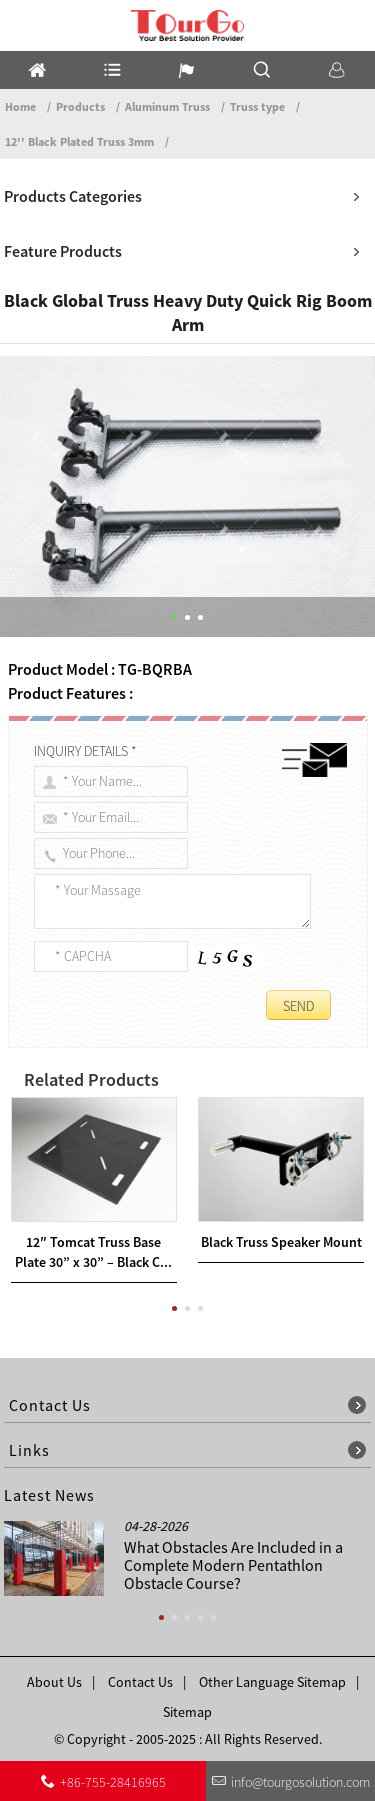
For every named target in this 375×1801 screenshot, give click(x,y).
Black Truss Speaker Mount (281, 1242)
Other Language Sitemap (272, 1682)
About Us (54, 1682)
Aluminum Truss (167, 106)
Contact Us (140, 1682)
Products (80, 106)
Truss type (257, 106)
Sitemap (187, 1712)
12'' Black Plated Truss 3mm (79, 141)
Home (20, 106)
